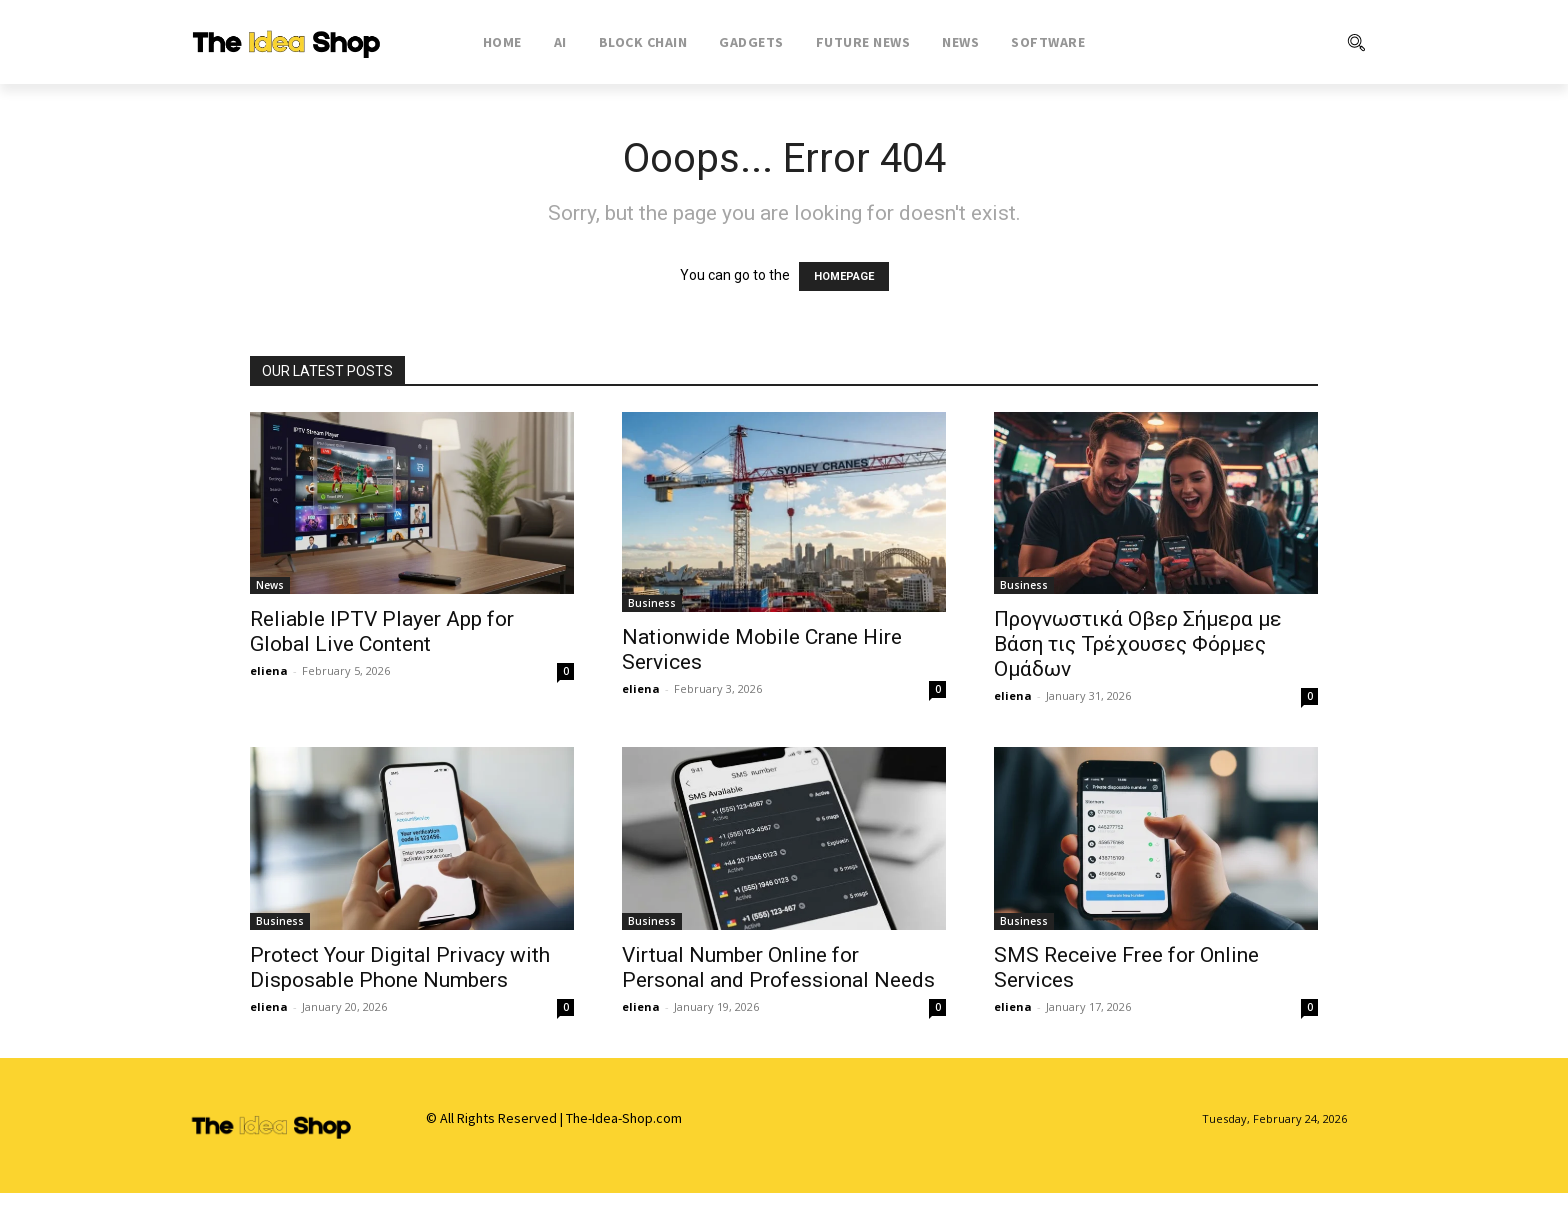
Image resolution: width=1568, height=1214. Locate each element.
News (270, 585)
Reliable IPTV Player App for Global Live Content (382, 631)
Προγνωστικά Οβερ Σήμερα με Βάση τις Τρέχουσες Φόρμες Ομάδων (1138, 644)
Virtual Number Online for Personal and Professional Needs (778, 967)
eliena (269, 670)
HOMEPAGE (844, 276)
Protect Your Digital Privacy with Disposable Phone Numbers (400, 967)
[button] (1275, 42)
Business (652, 603)
